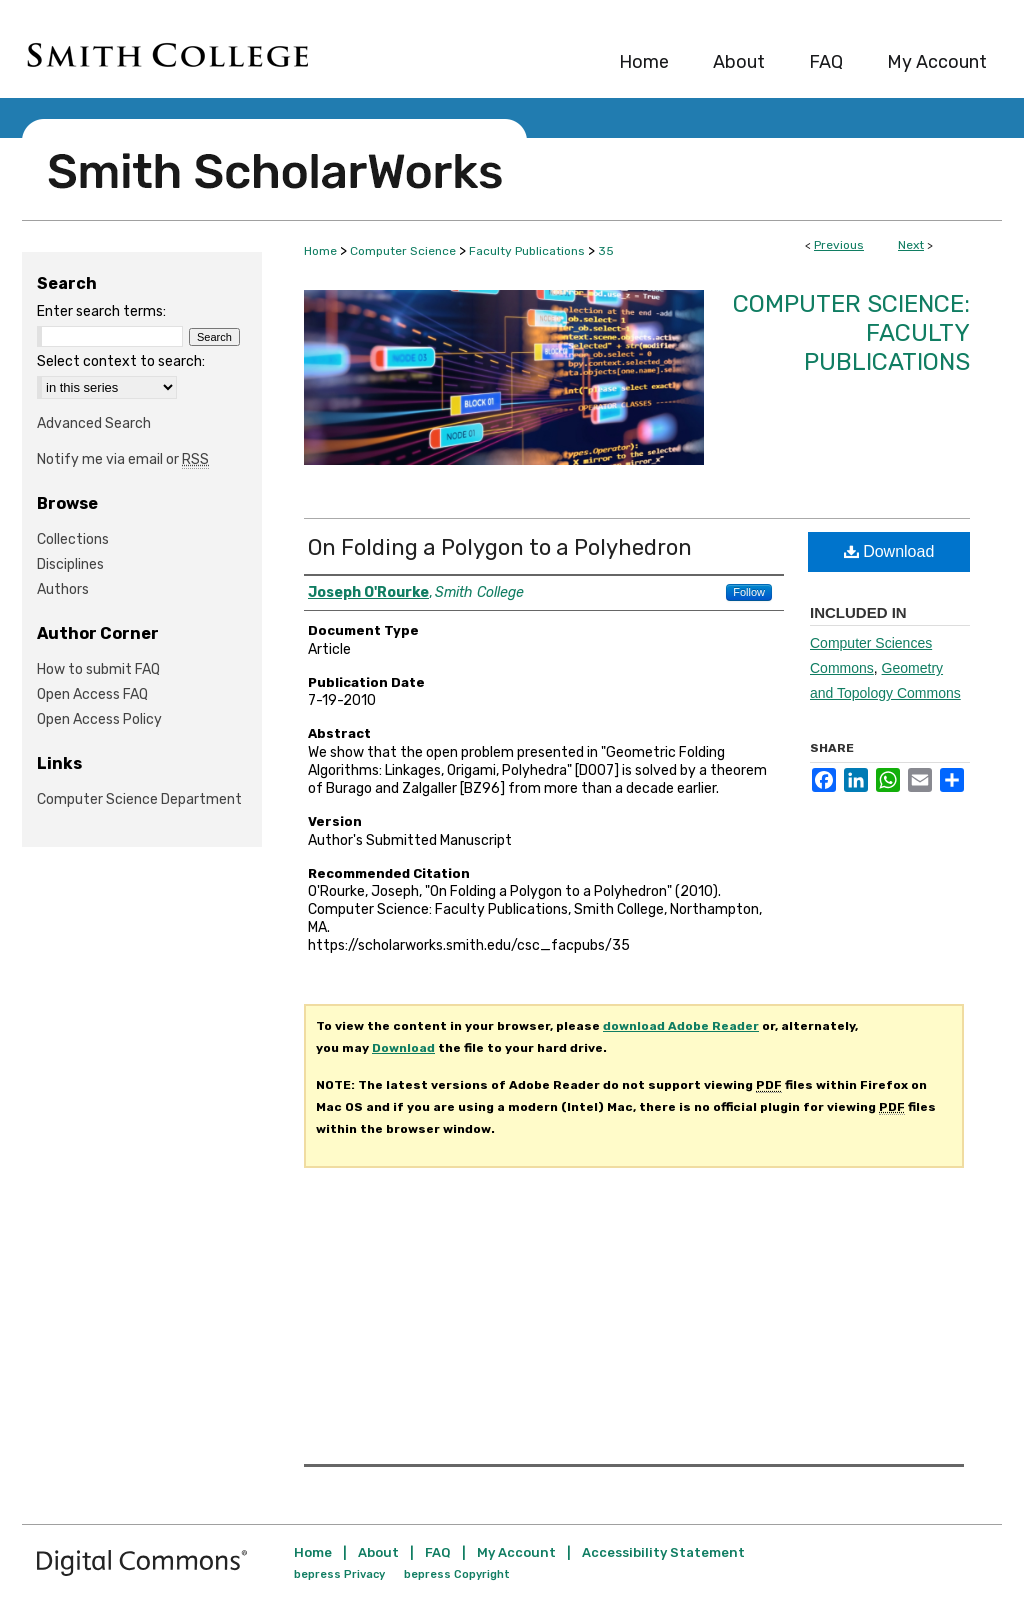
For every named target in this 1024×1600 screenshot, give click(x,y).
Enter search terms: (101, 311)
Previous (839, 245)
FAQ (438, 1552)
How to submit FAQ (98, 669)
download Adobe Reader (681, 1026)
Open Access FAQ (92, 694)
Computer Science (403, 251)
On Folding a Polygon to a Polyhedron (500, 547)
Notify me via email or (123, 459)
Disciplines (70, 564)
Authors (63, 589)
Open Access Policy (99, 719)
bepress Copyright (457, 1574)
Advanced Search (94, 423)
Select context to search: (121, 361)
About (378, 1552)
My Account (516, 1552)
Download (889, 551)
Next (911, 245)
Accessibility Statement (663, 1552)
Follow (749, 592)
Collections (73, 539)
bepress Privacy (339, 1574)
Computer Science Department (139, 799)
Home (320, 251)
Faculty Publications (527, 251)
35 (606, 251)
